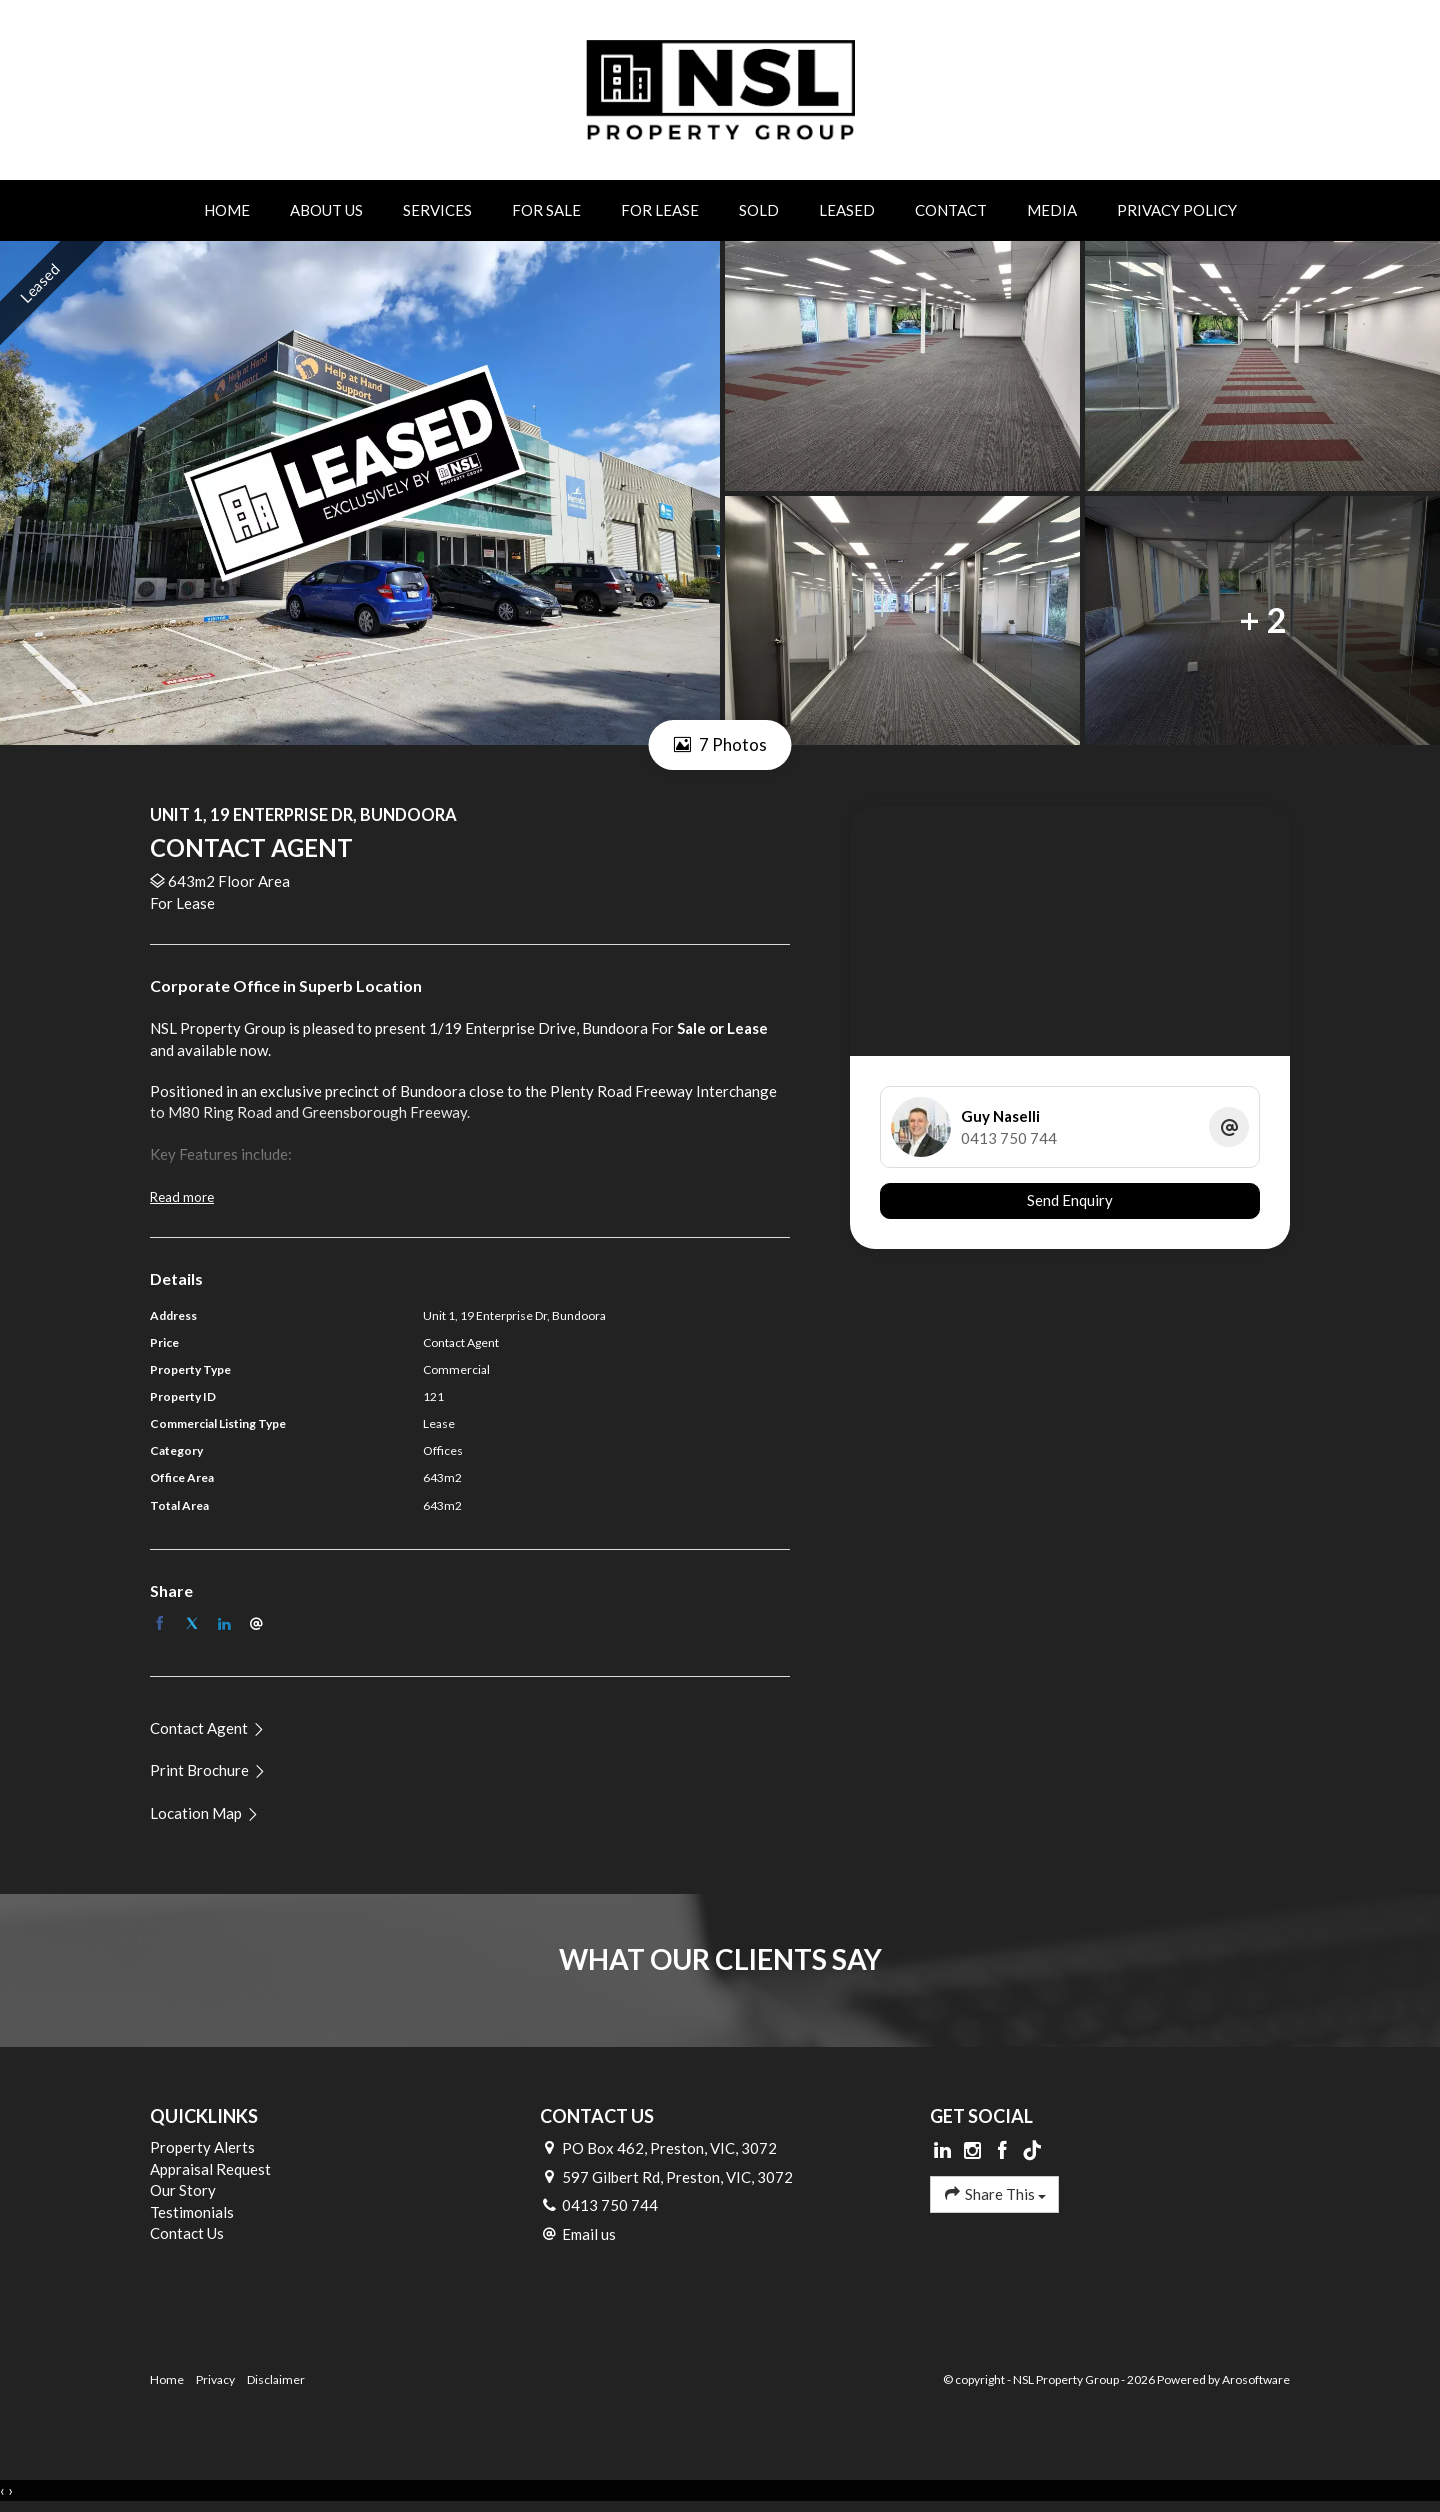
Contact (951, 210)
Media (1052, 210)
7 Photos (720, 744)
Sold (759, 210)
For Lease (660, 210)
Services (437, 210)
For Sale (546, 210)
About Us (326, 210)
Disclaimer (276, 2379)
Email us (589, 2234)
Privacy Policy (1177, 210)
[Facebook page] (1004, 2151)
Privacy (215, 2379)
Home (227, 210)
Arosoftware (1256, 2379)
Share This (994, 2193)
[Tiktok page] (1032, 2151)
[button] (208, 1770)
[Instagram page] (975, 2151)
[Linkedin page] (945, 2151)
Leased (847, 210)
